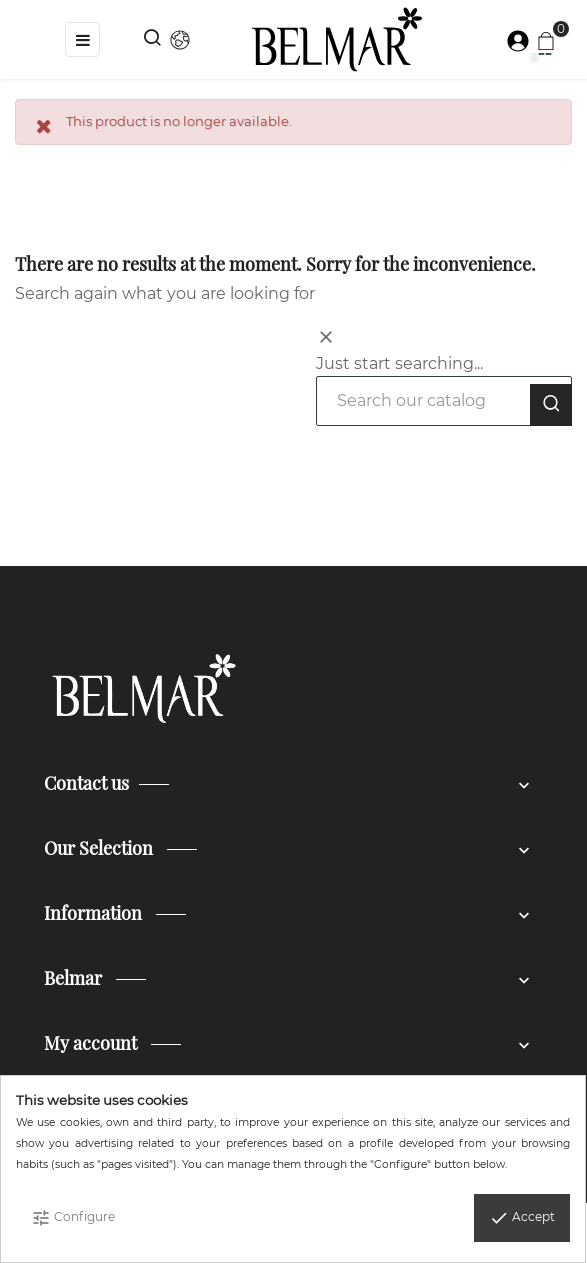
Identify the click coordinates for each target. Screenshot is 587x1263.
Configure (73, 1218)
